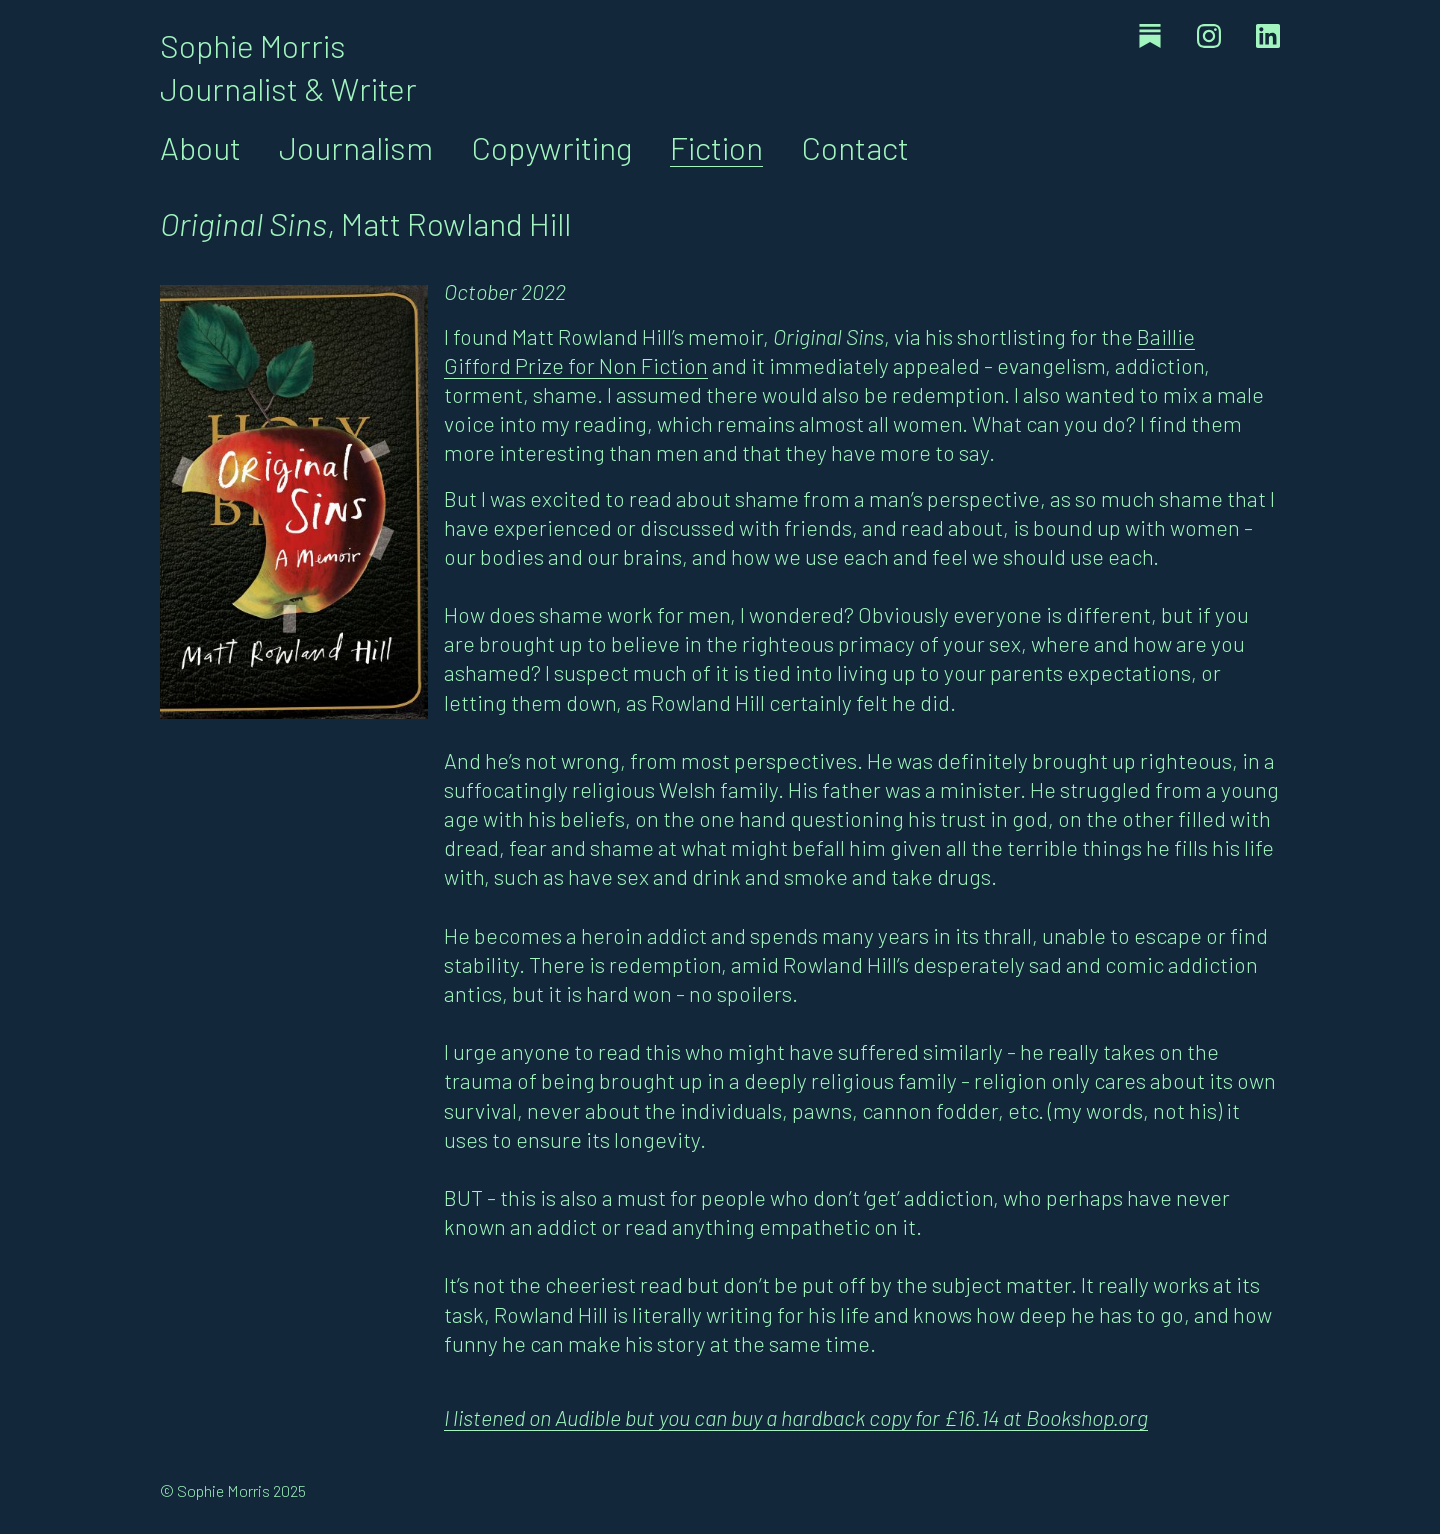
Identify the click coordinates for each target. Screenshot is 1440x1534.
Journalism (356, 147)
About (200, 147)
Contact (855, 147)
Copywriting (551, 147)
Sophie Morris (253, 45)
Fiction (716, 147)
